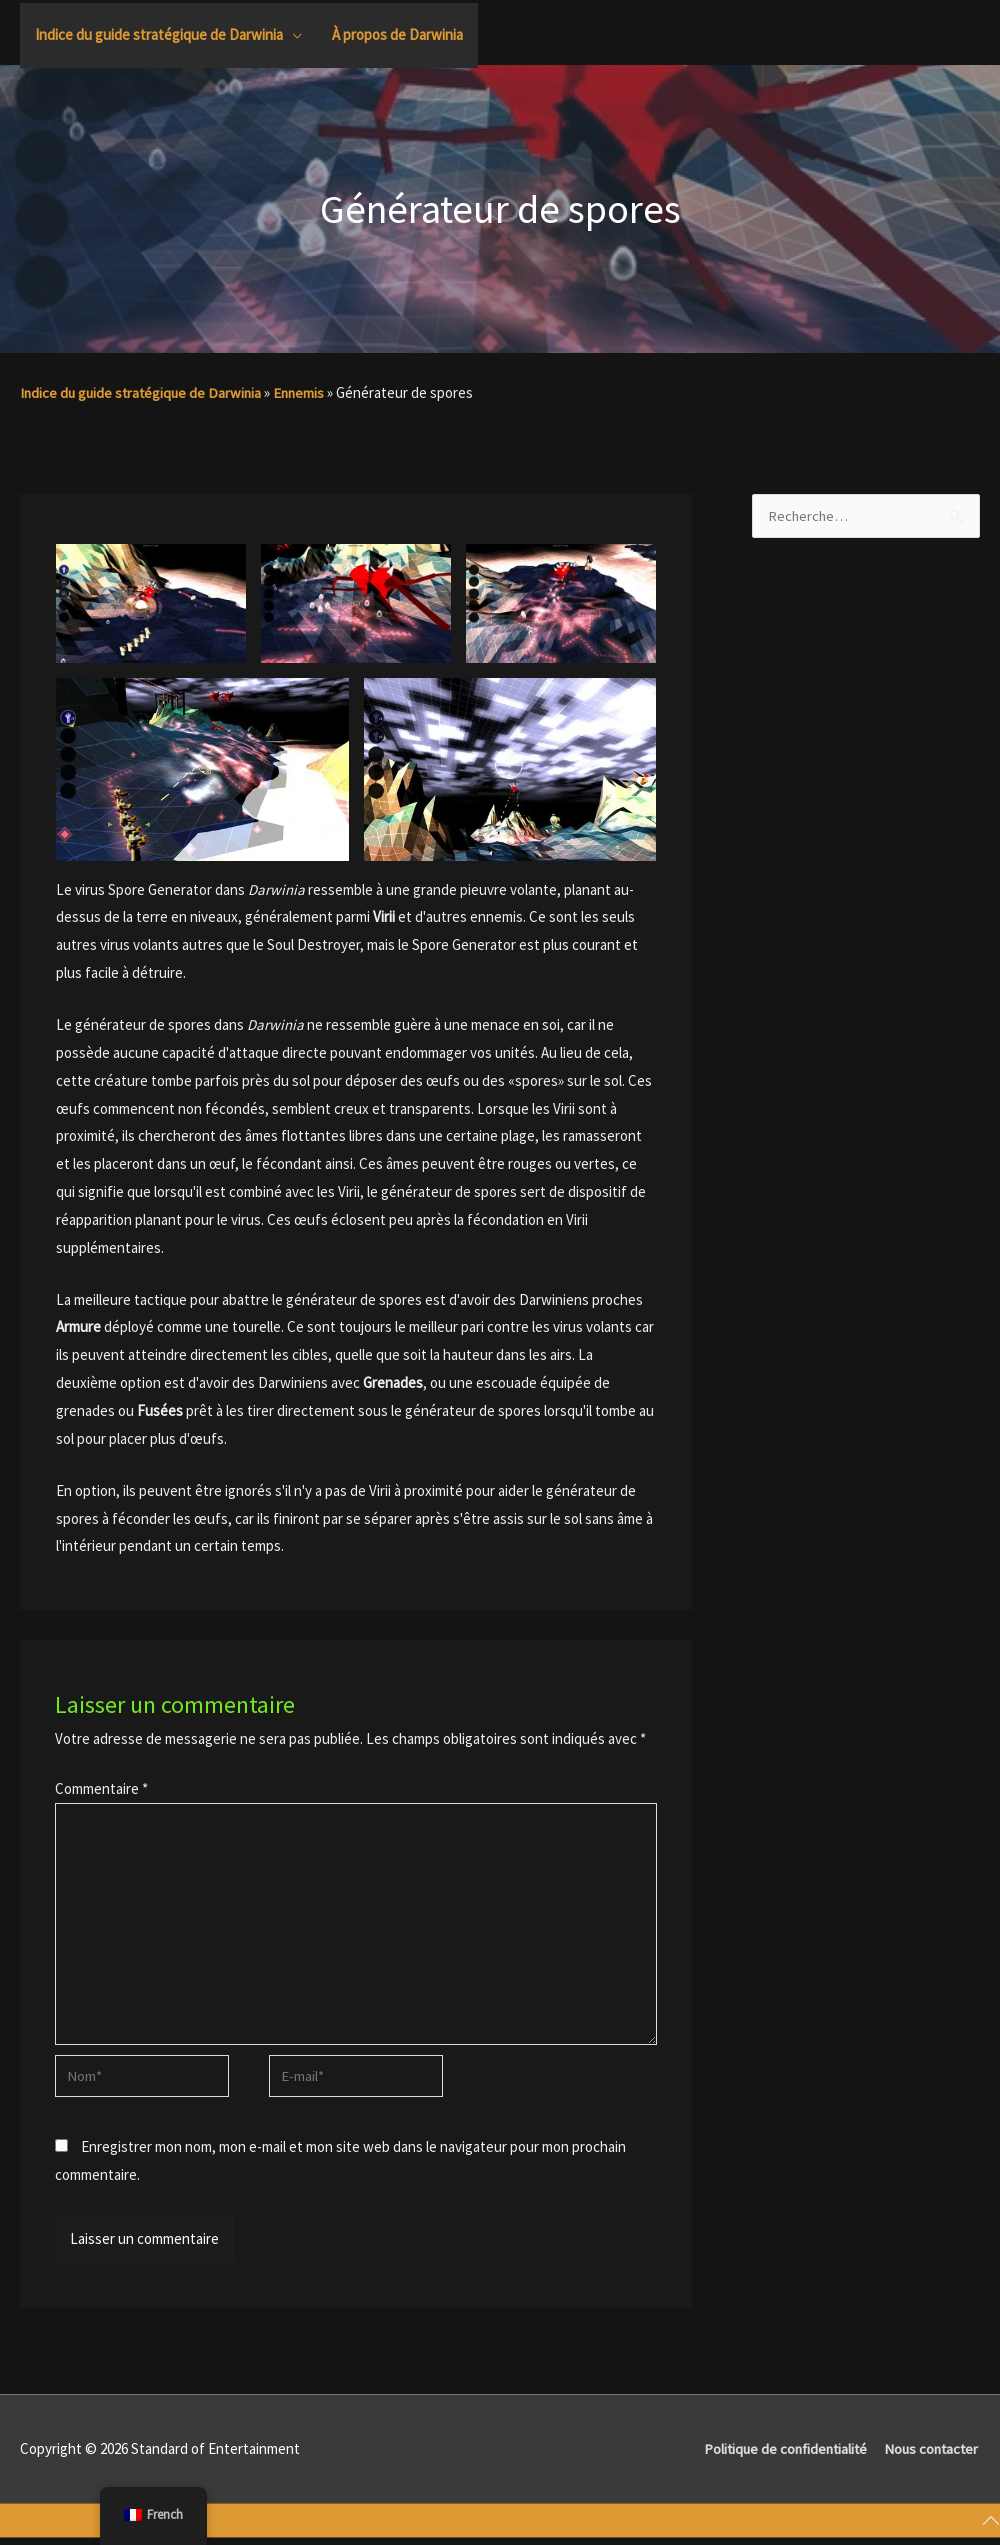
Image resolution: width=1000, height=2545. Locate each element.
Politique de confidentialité (779, 2455)
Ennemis (306, 392)
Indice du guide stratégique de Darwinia (144, 392)
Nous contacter (931, 2455)
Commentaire (101, 1788)
